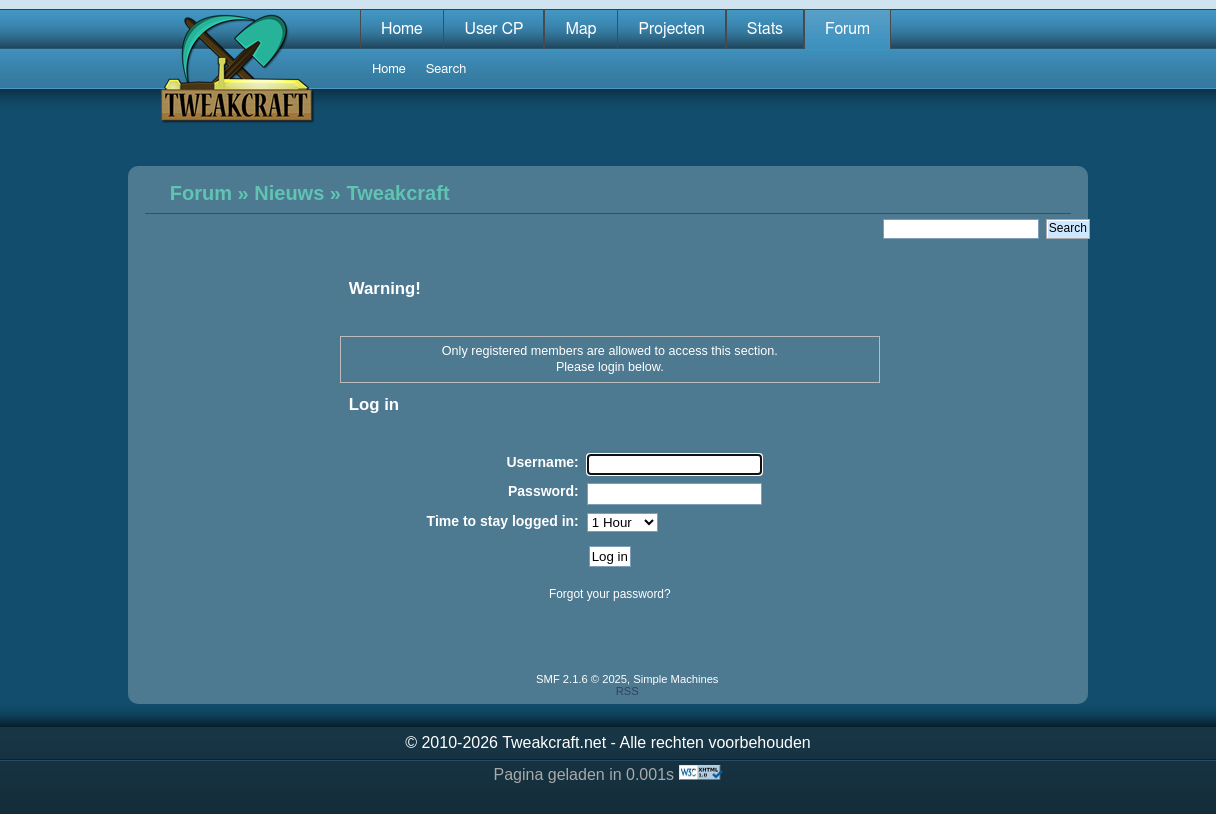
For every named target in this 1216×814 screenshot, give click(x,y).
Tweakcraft (398, 193)
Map (580, 29)
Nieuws (289, 193)
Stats (765, 29)
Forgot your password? (610, 594)
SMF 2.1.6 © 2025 (581, 679)
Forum (847, 29)
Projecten (671, 29)
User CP (493, 29)
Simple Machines (675, 679)
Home (402, 29)
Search (446, 69)
